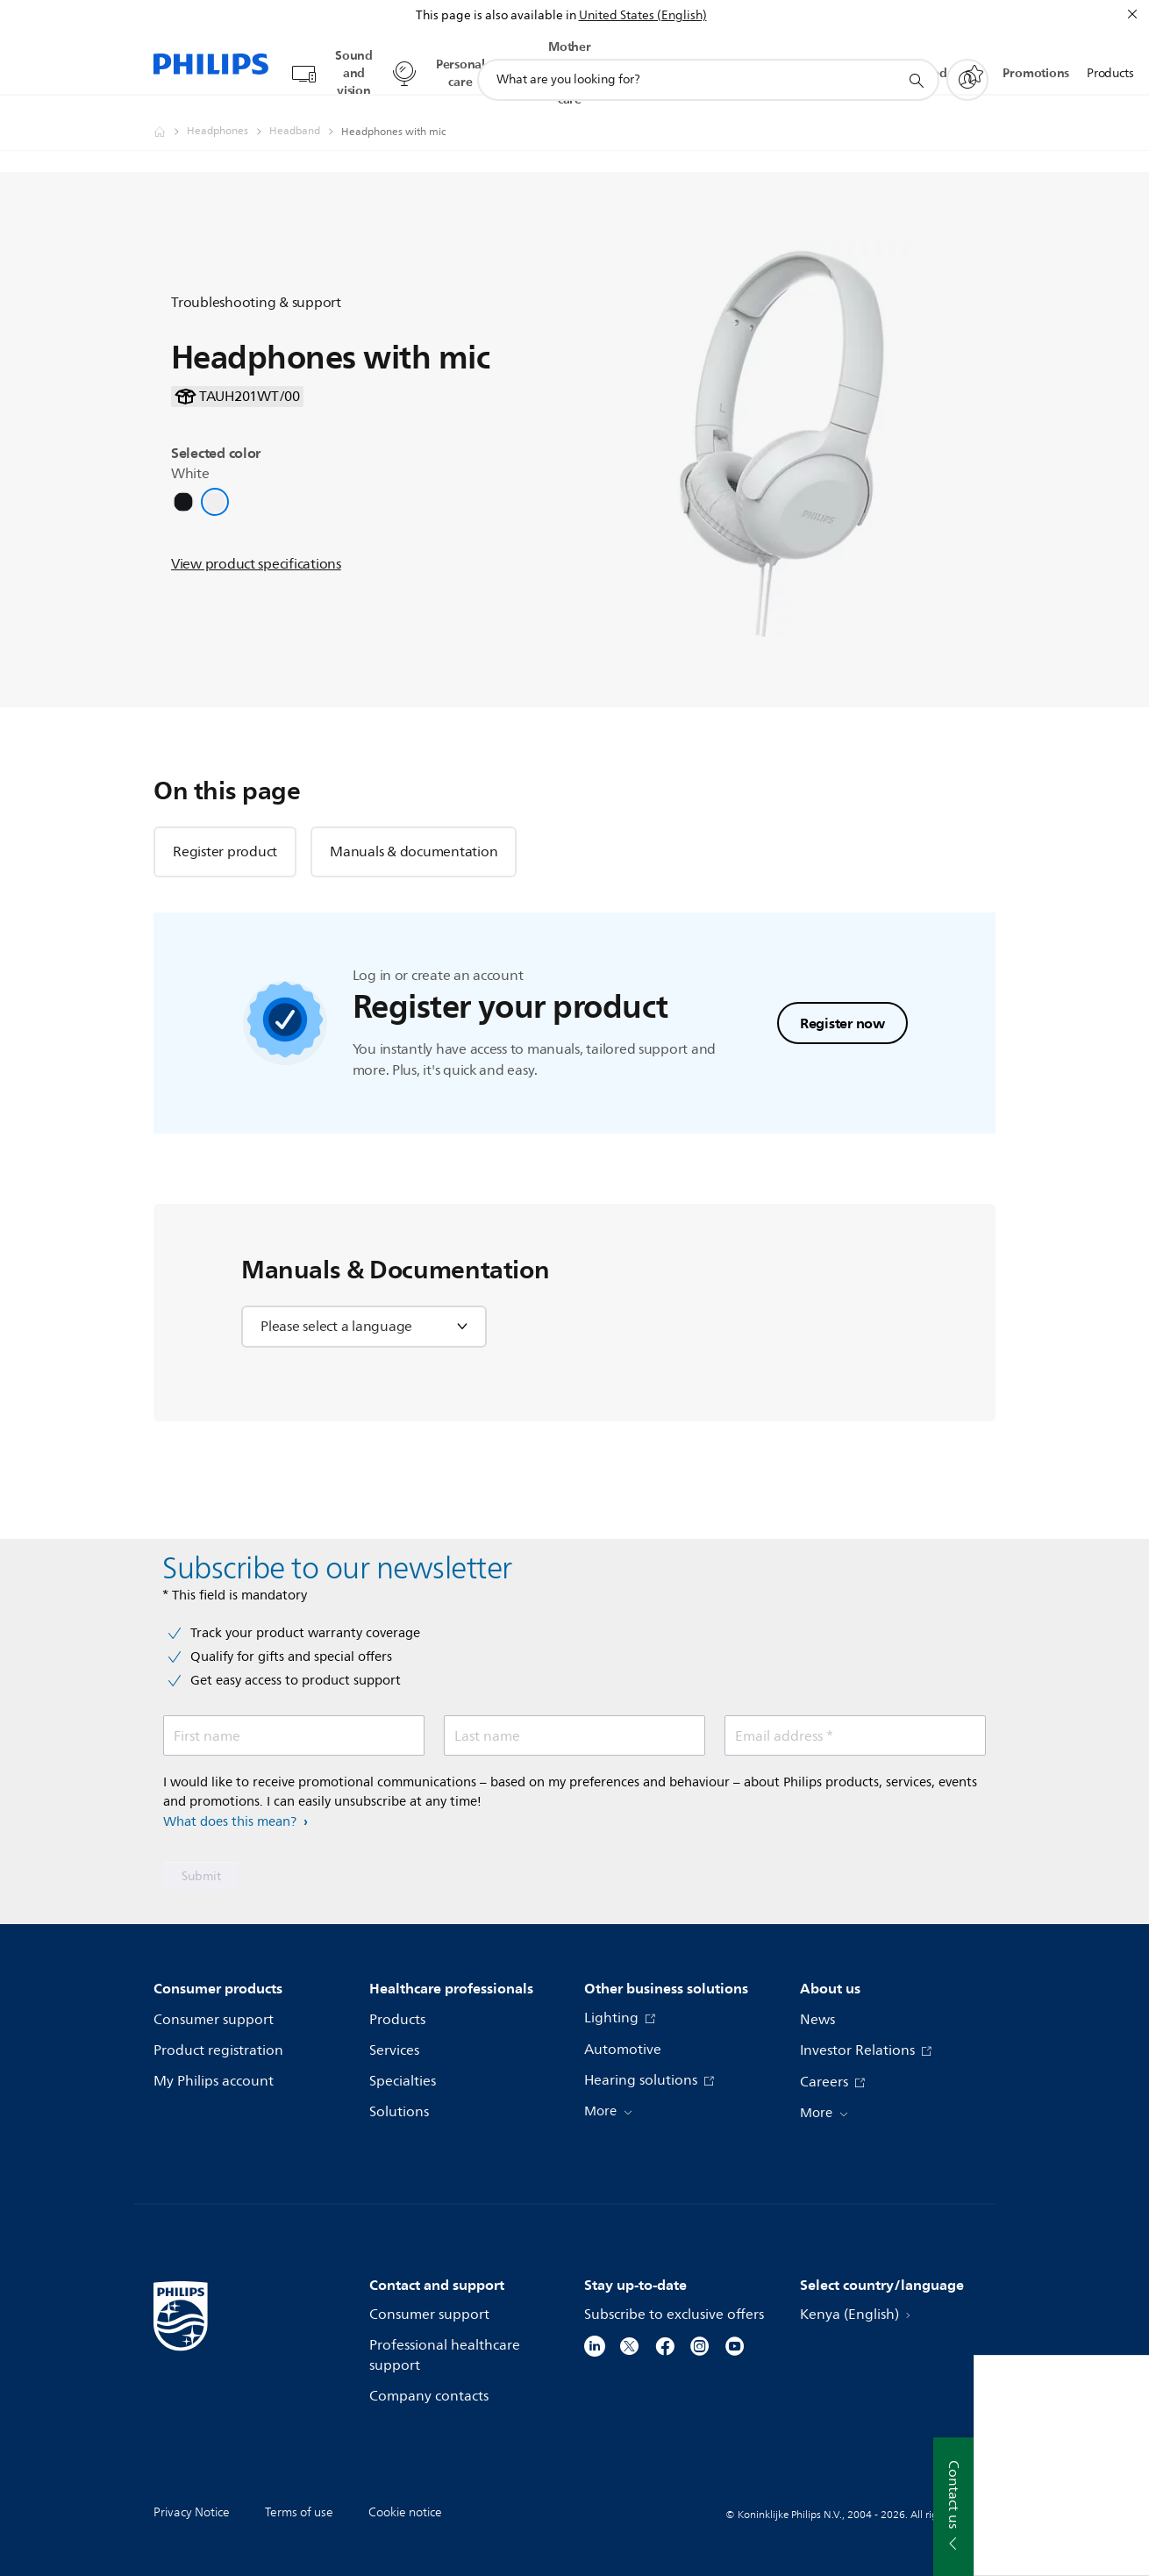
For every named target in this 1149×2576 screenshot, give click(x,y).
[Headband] (305, 114)
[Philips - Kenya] (170, 114)
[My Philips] (967, 63)
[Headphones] (228, 114)
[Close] (1132, 14)
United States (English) (643, 15)
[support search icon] (915, 64)
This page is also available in (496, 15)
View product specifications (256, 547)
